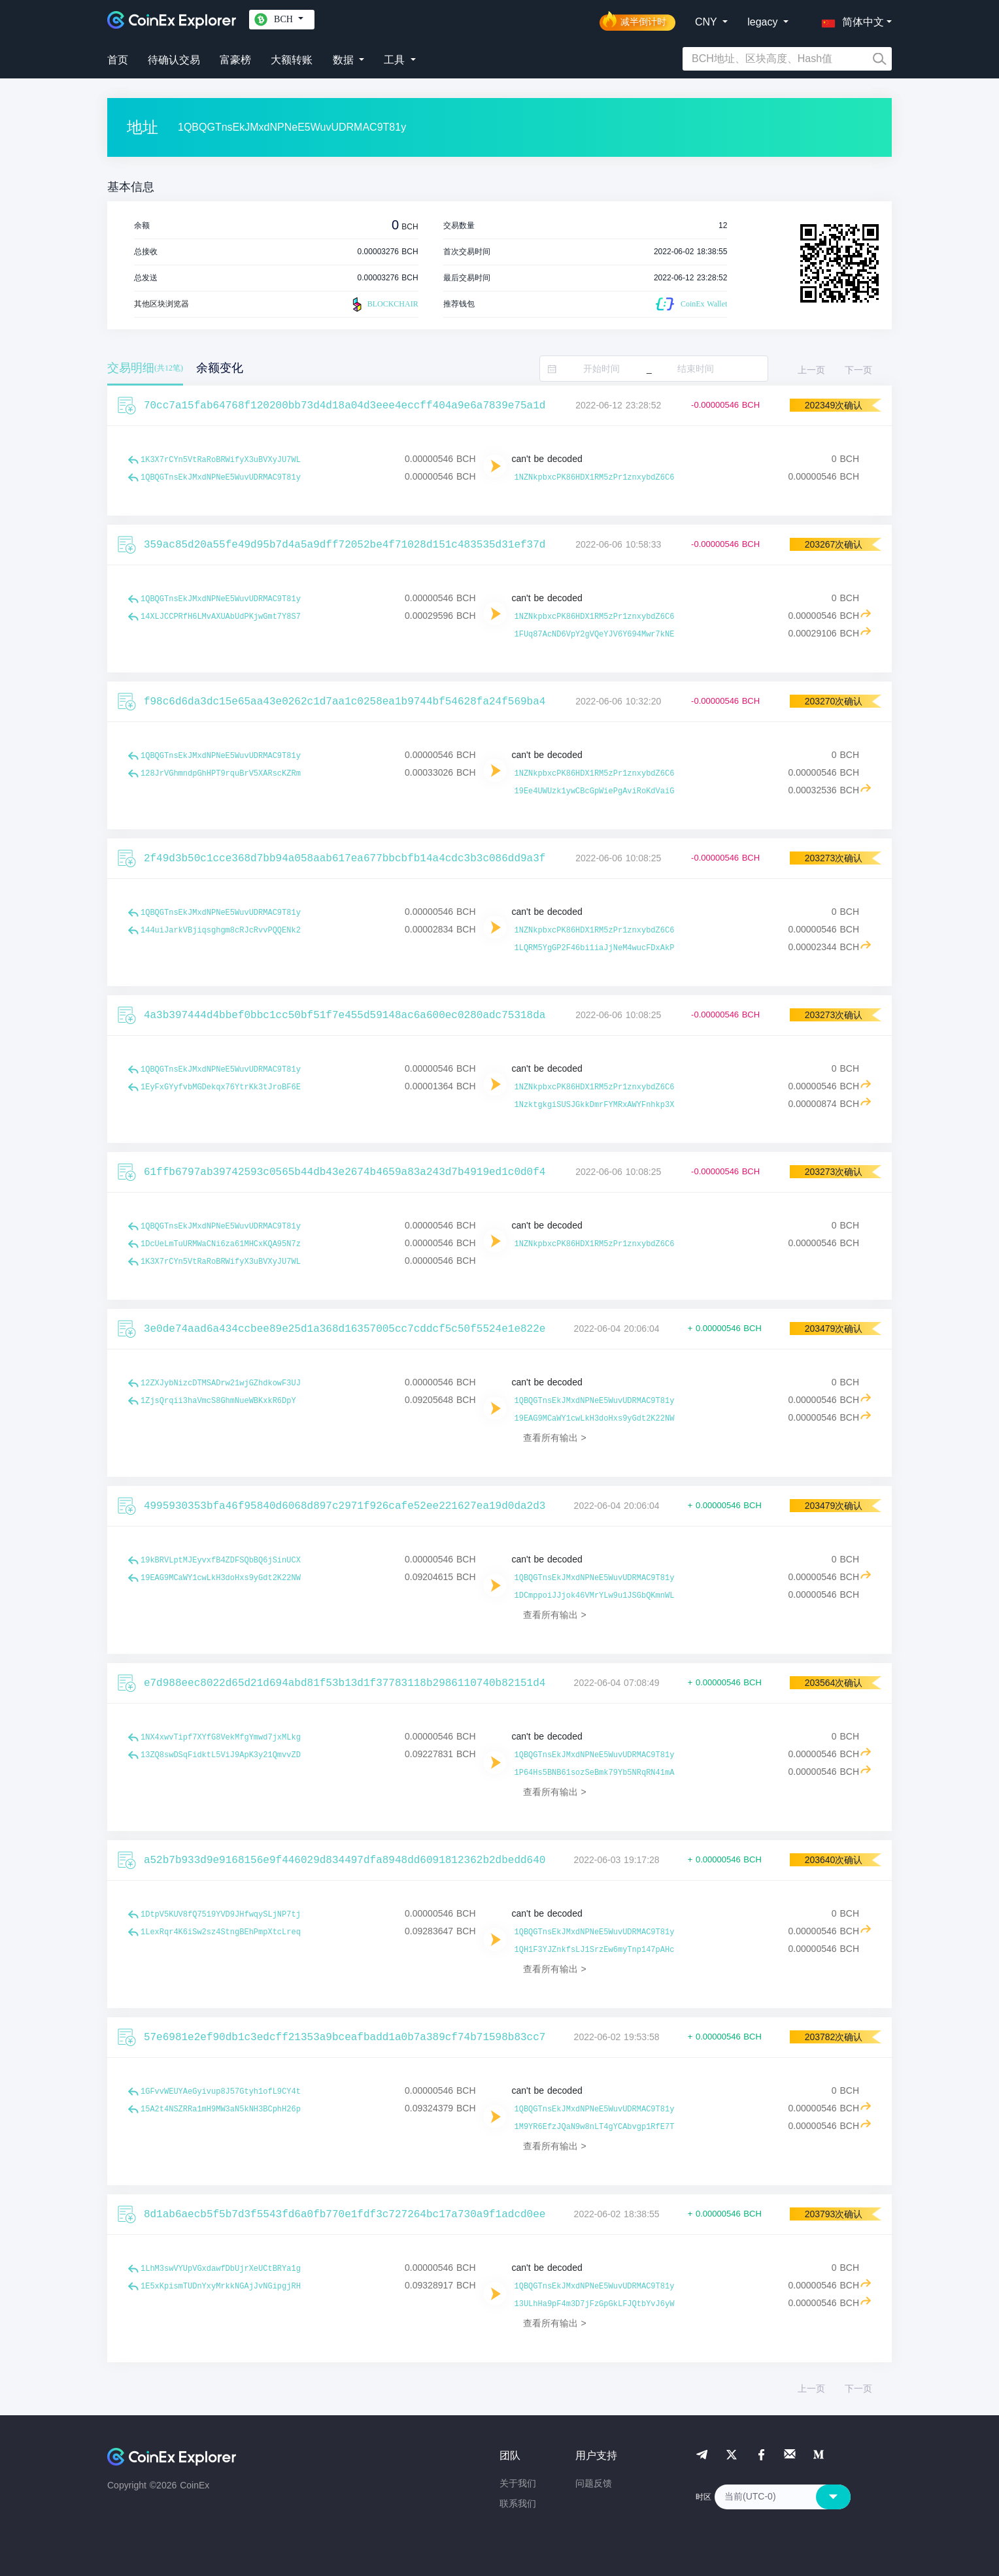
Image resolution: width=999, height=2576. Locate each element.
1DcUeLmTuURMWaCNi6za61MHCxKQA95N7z (221, 1244)
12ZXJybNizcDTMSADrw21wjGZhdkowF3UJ (221, 1383)
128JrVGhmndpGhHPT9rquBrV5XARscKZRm (221, 773)
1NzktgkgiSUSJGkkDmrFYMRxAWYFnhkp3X (595, 1105)
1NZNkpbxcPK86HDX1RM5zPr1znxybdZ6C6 (595, 477)
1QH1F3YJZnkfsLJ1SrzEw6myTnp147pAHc (595, 1950)
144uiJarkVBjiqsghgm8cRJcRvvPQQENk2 (221, 930)
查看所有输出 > (554, 1437)
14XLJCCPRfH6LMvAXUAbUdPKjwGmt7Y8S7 (221, 616)
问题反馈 (593, 2483)
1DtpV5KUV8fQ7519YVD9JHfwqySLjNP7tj (221, 1914)
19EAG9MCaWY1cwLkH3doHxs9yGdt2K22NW (595, 1418)
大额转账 (292, 59)
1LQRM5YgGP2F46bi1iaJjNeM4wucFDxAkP (595, 948)
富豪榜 (235, 59)
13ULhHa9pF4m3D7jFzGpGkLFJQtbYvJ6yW (595, 2304)
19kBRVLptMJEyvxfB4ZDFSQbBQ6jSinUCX (221, 1560)
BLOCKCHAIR (383, 304)
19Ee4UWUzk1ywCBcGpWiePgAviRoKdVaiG (595, 791)
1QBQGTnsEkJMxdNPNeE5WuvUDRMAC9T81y (221, 477)
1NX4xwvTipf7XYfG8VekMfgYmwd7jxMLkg (221, 1737)
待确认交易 (174, 59)
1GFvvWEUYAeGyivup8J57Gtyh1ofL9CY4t (221, 2091)
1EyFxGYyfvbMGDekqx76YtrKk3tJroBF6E (221, 1087)
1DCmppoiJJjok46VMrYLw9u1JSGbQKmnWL (595, 1595)
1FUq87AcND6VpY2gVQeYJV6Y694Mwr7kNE (595, 634)
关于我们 (517, 2483)
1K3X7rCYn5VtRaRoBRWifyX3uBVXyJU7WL (221, 460)
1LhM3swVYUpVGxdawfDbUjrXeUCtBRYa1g (221, 2268)
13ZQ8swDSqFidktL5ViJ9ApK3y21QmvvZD (221, 1755)
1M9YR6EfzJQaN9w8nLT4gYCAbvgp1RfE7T (595, 2127)
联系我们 (517, 2503)
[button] (850, 19)
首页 (117, 59)
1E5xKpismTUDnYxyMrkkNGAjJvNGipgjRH (221, 2286)
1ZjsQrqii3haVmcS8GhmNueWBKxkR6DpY (218, 1401)
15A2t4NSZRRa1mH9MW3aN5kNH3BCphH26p (221, 2109)
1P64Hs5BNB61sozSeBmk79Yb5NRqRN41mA (595, 1772)
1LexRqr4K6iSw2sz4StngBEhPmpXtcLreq (221, 1932)
